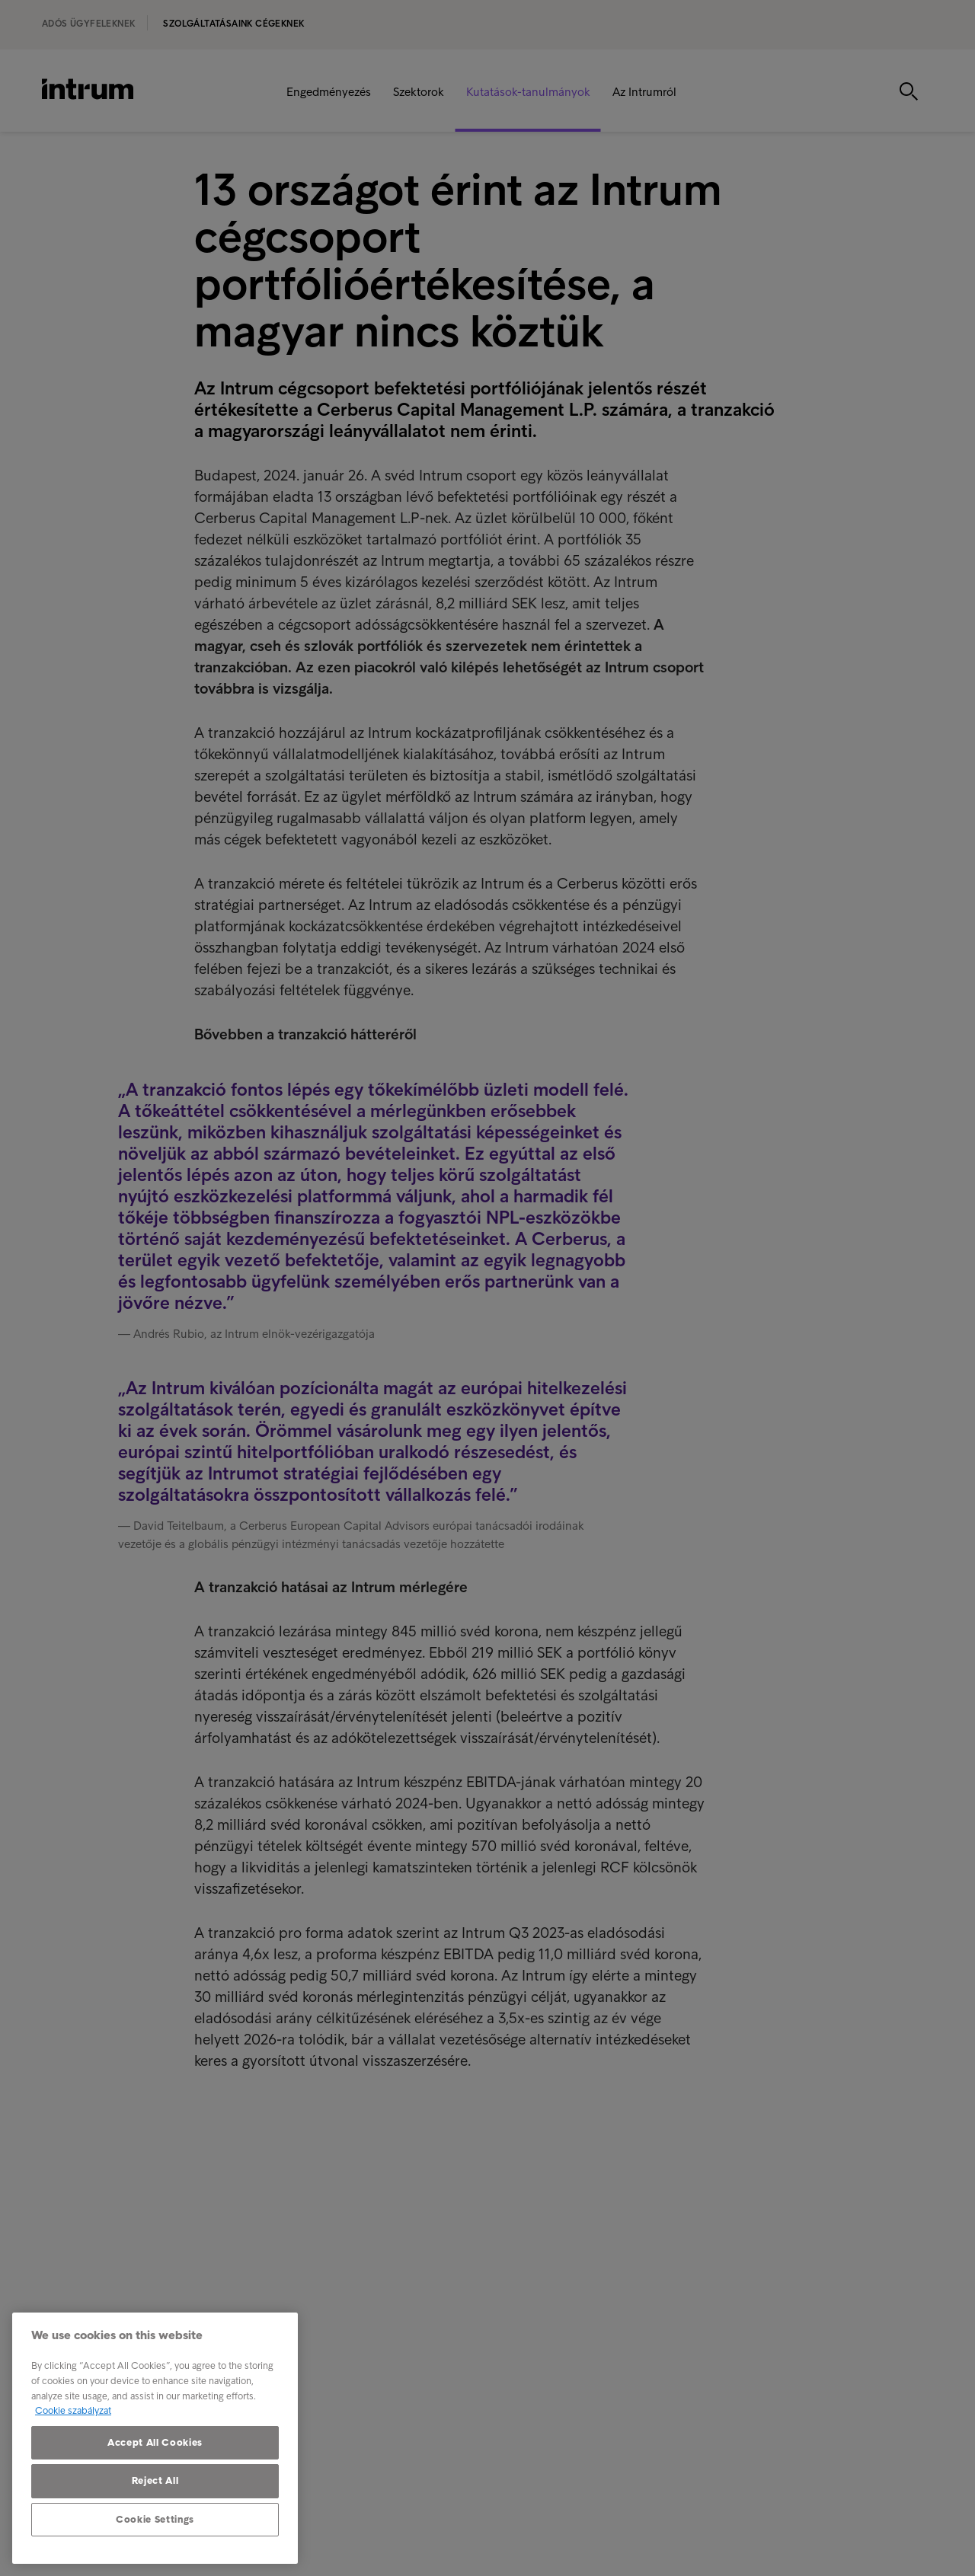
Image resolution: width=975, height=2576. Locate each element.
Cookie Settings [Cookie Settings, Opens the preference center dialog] (155, 2519)
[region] (155, 2438)
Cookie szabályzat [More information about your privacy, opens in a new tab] (73, 2410)
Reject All (155, 2480)
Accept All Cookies (155, 2442)
